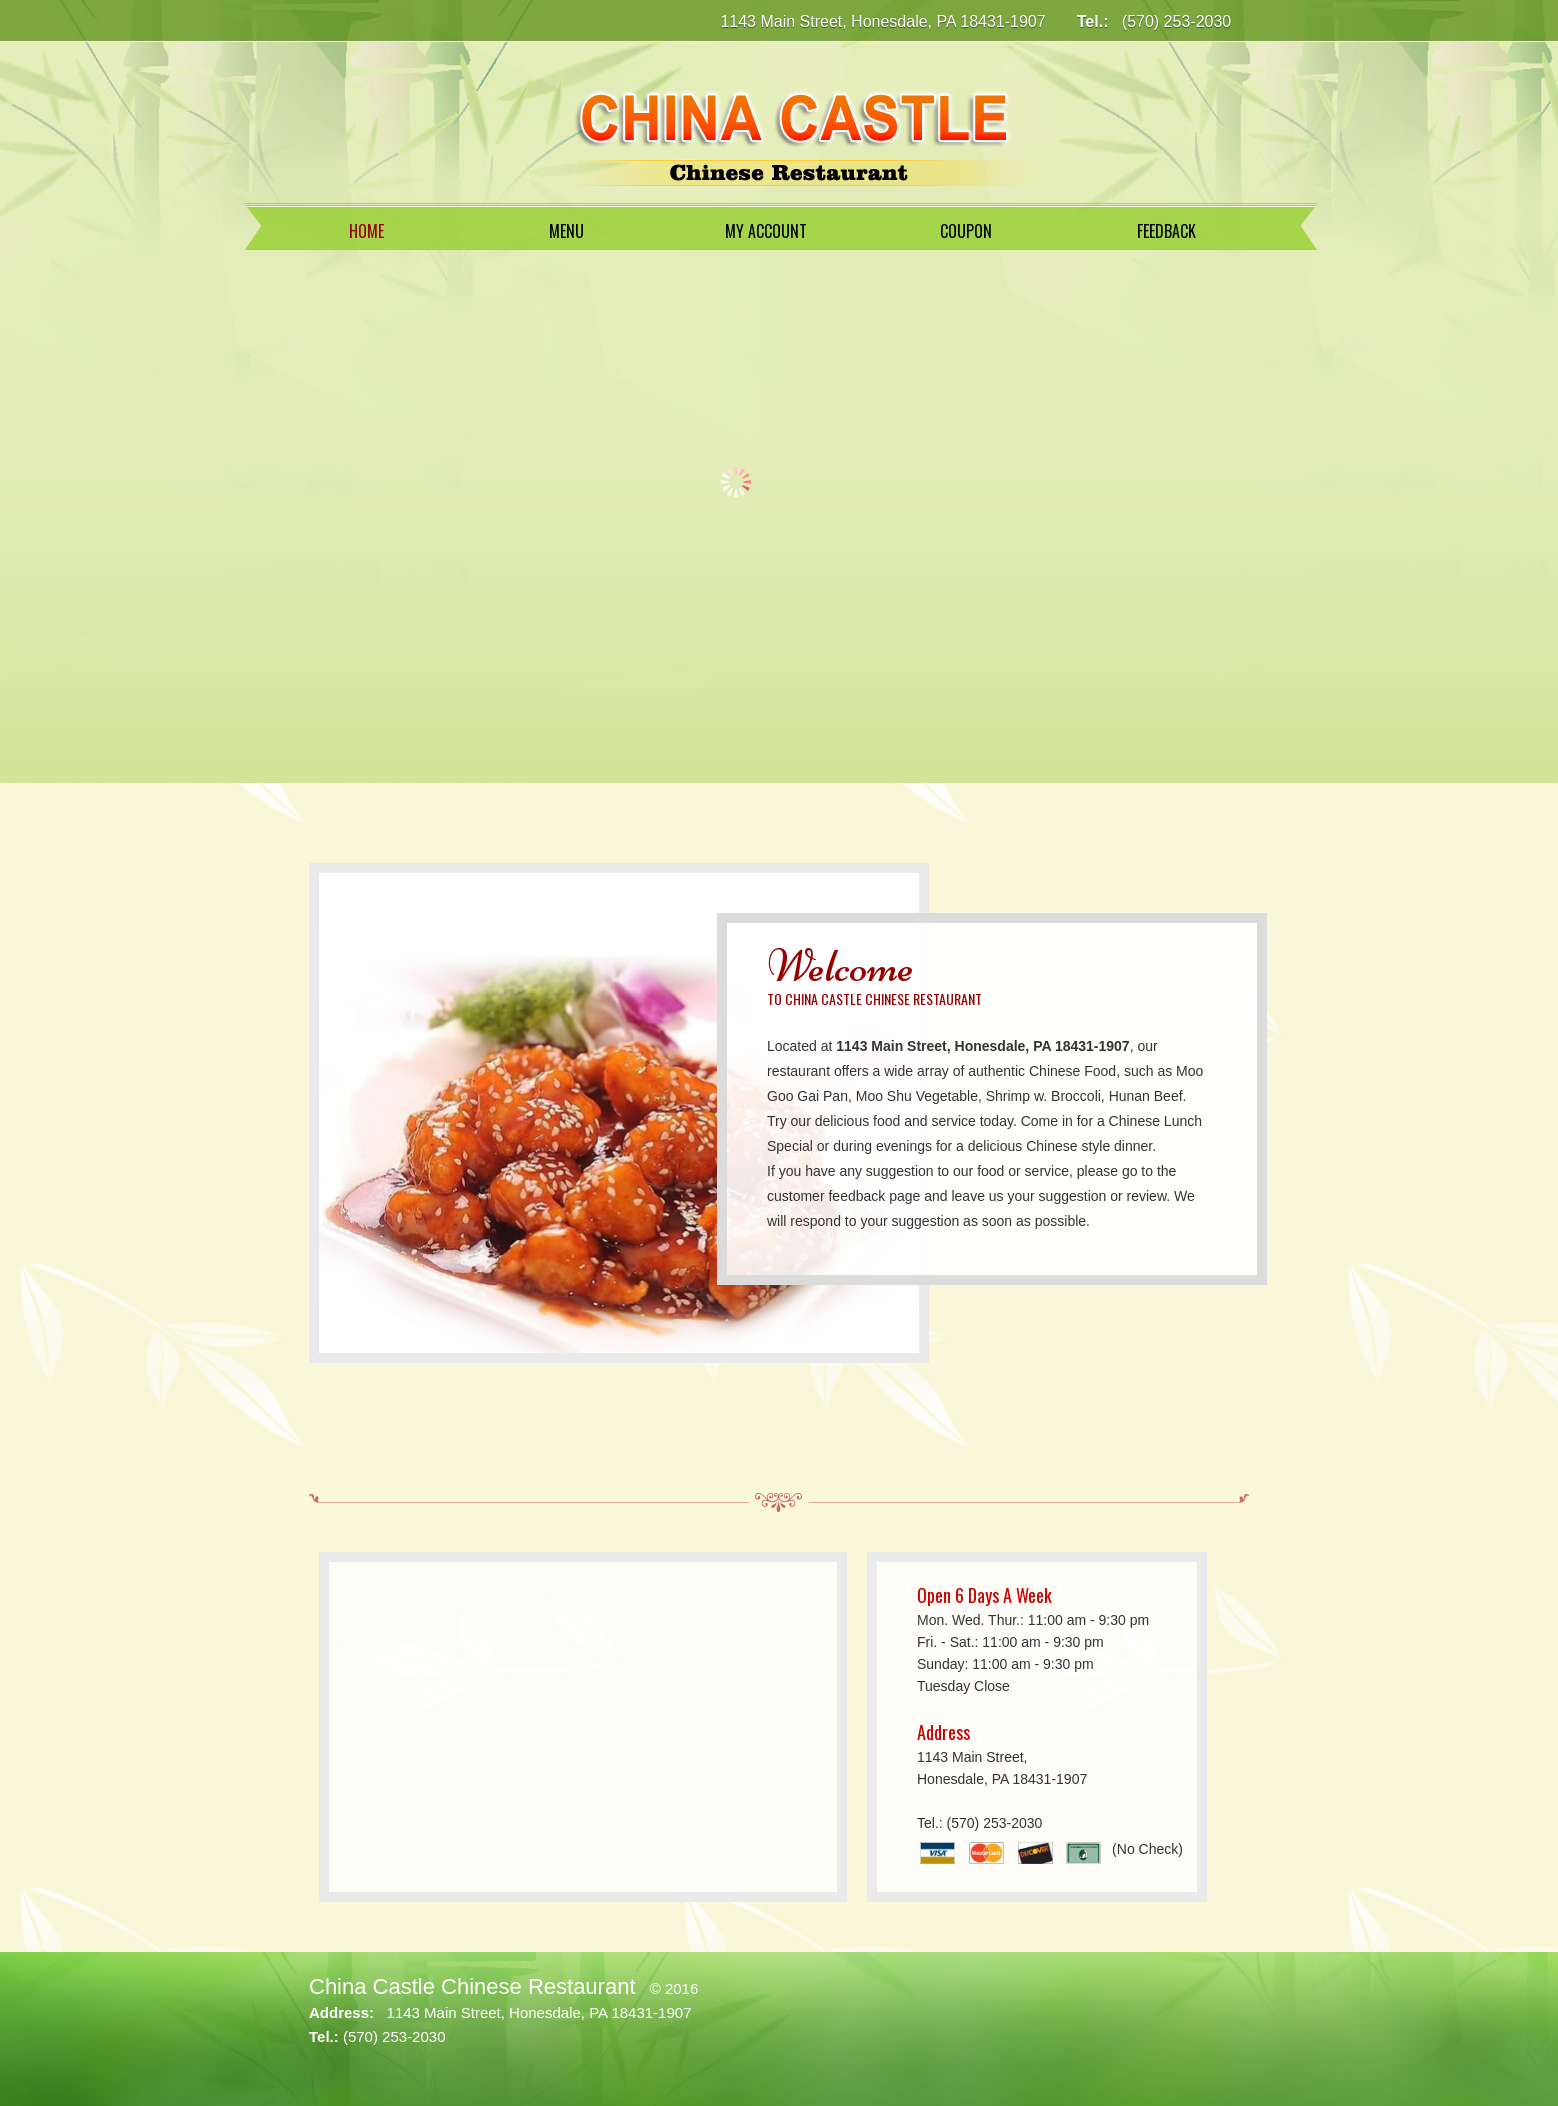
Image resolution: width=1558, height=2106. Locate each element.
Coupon (966, 231)
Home (366, 231)
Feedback (1166, 231)
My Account (766, 231)
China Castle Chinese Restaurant (472, 1986)
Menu (566, 231)
